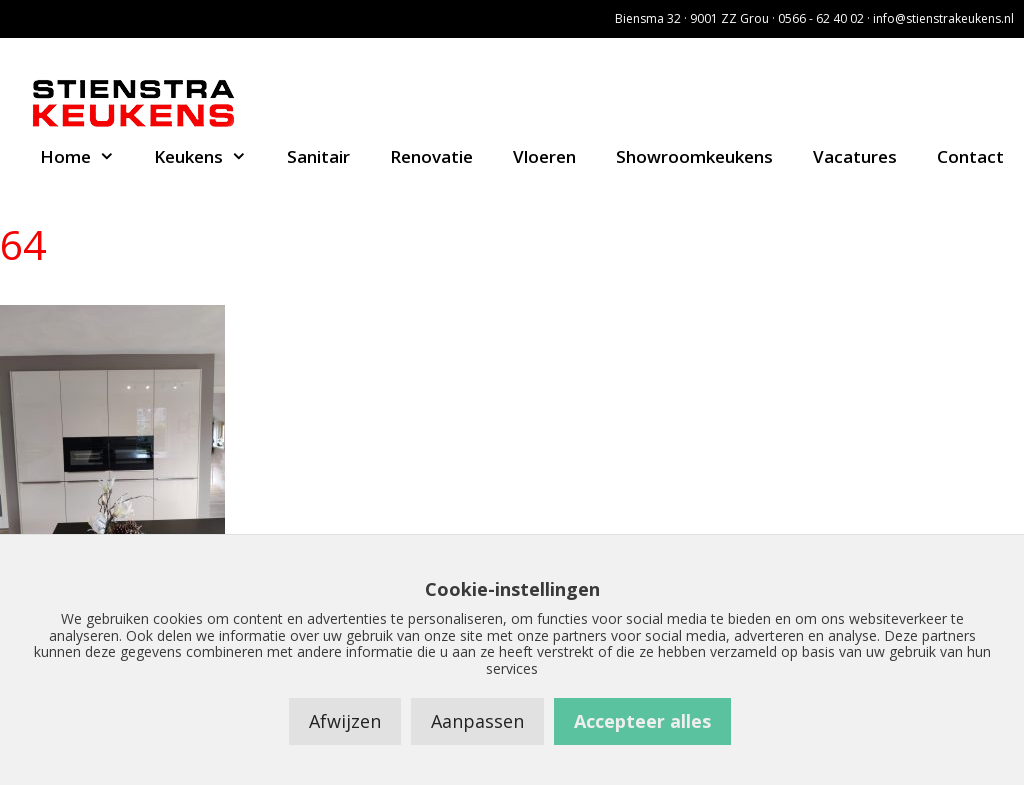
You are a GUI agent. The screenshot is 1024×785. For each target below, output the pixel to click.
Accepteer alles (642, 721)
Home (87, 156)
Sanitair (318, 156)
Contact (970, 156)
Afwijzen (345, 721)
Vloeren (544, 156)
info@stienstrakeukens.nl (943, 18)
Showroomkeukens (694, 156)
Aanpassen (477, 721)
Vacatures (855, 156)
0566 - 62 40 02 (821, 18)
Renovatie (431, 156)
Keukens (210, 156)
